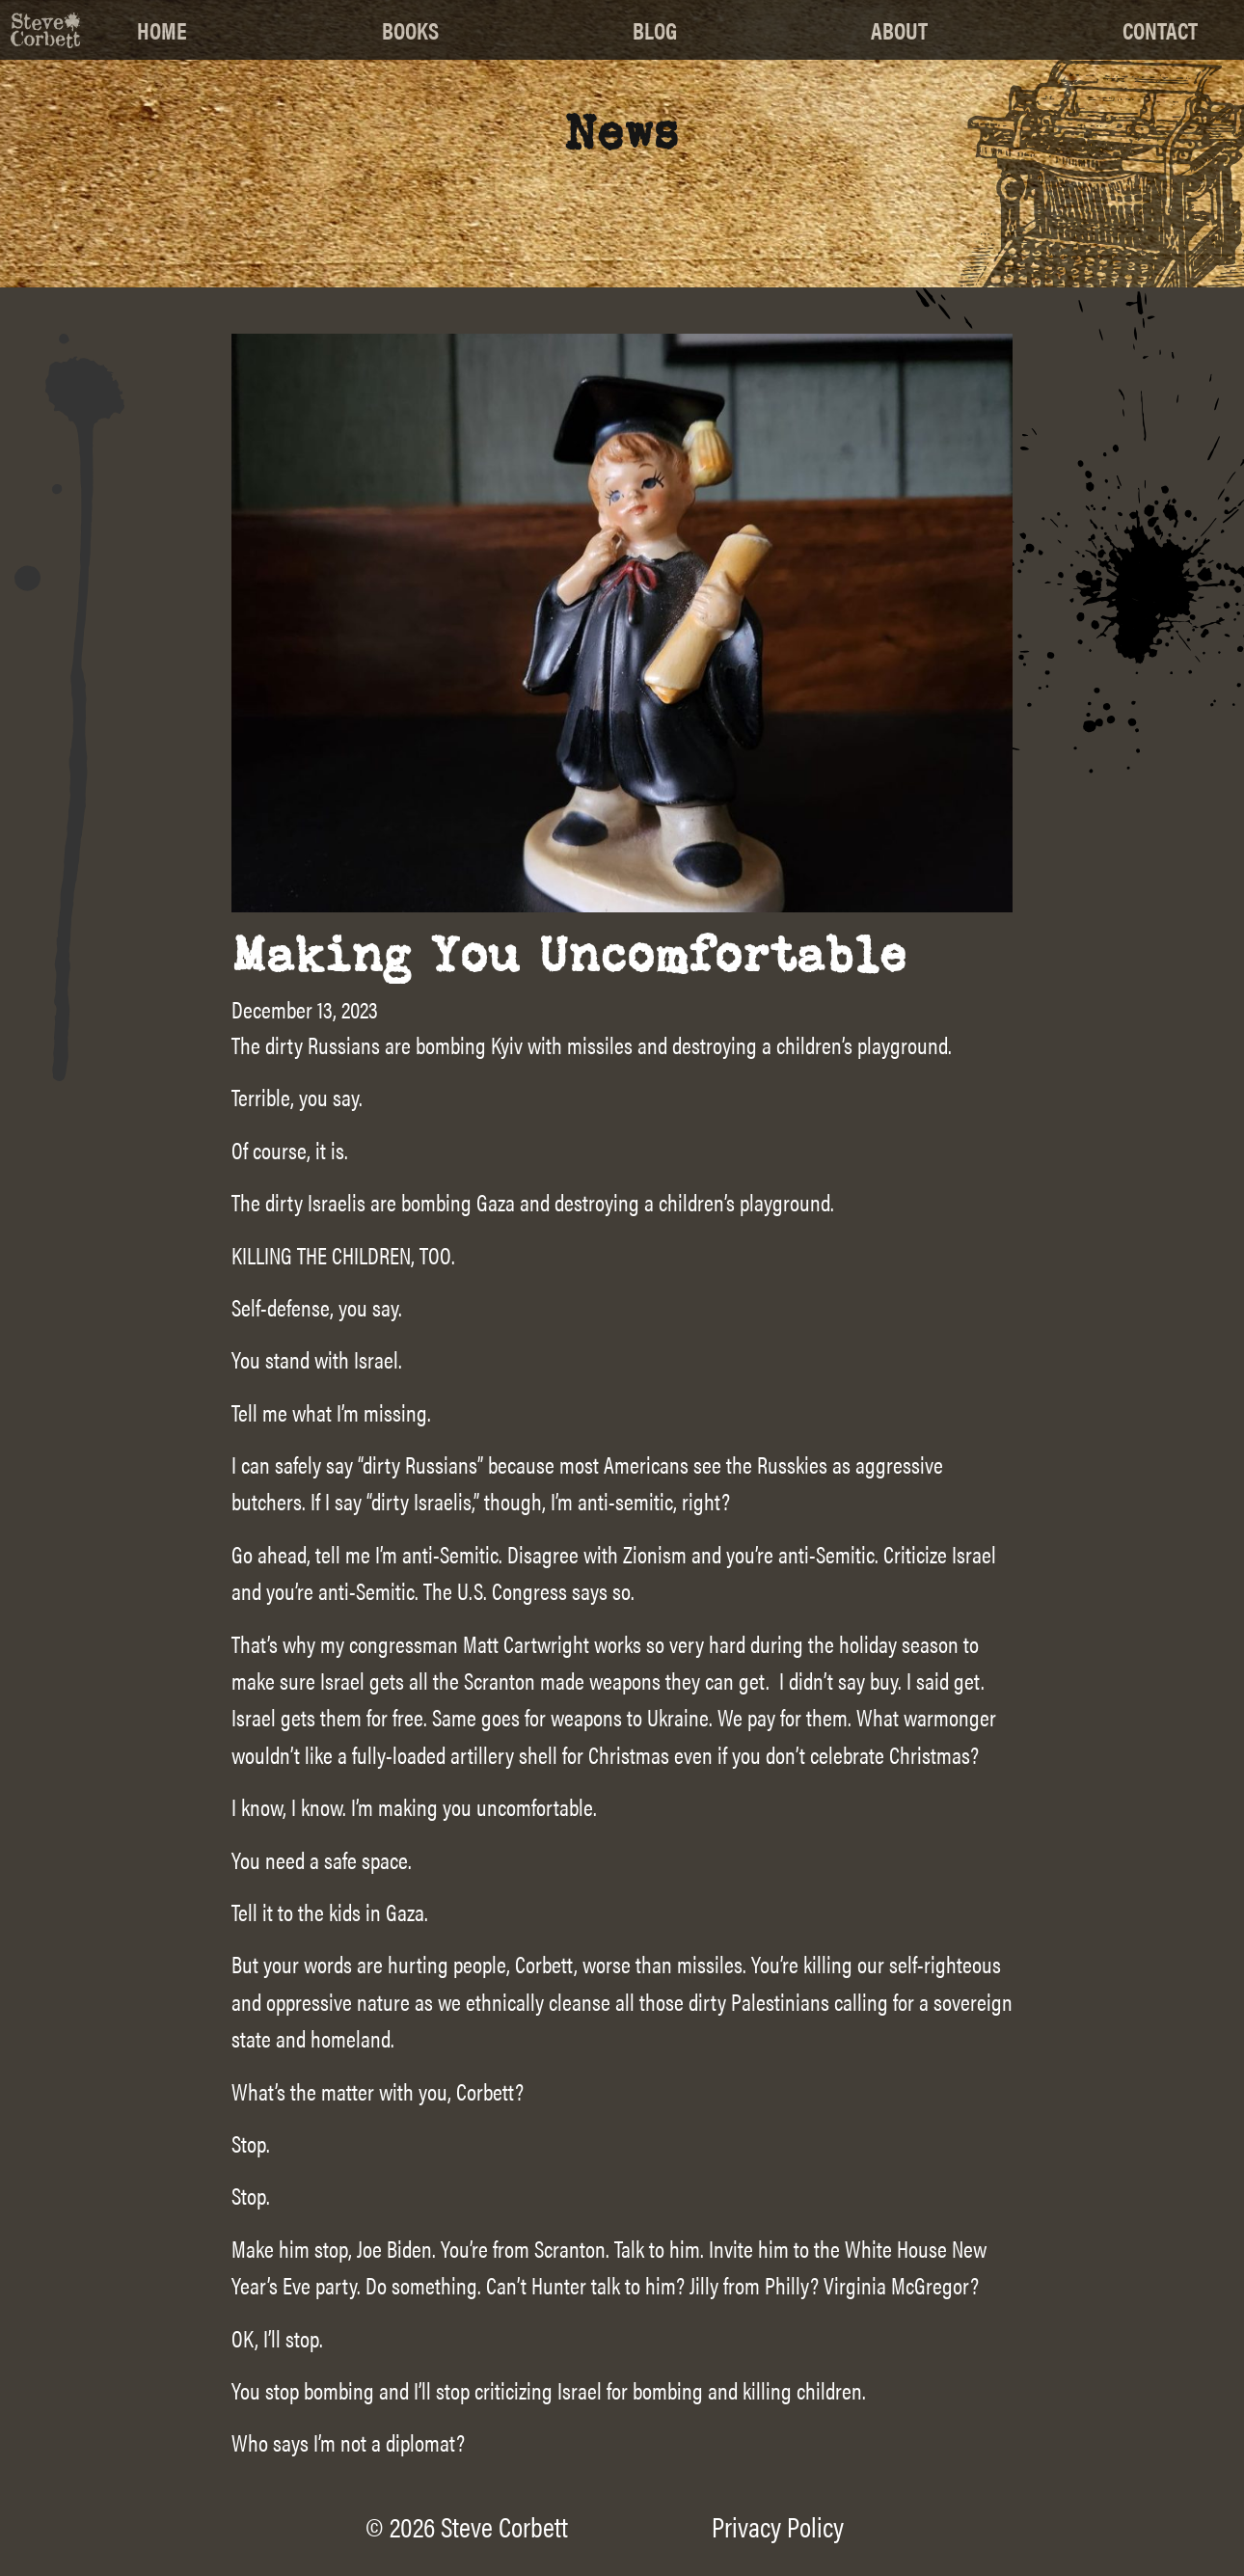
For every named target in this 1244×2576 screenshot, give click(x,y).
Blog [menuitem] (655, 30)
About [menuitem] (899, 30)
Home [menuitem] (162, 30)
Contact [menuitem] (1160, 30)
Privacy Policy (778, 2526)
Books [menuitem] (410, 30)
